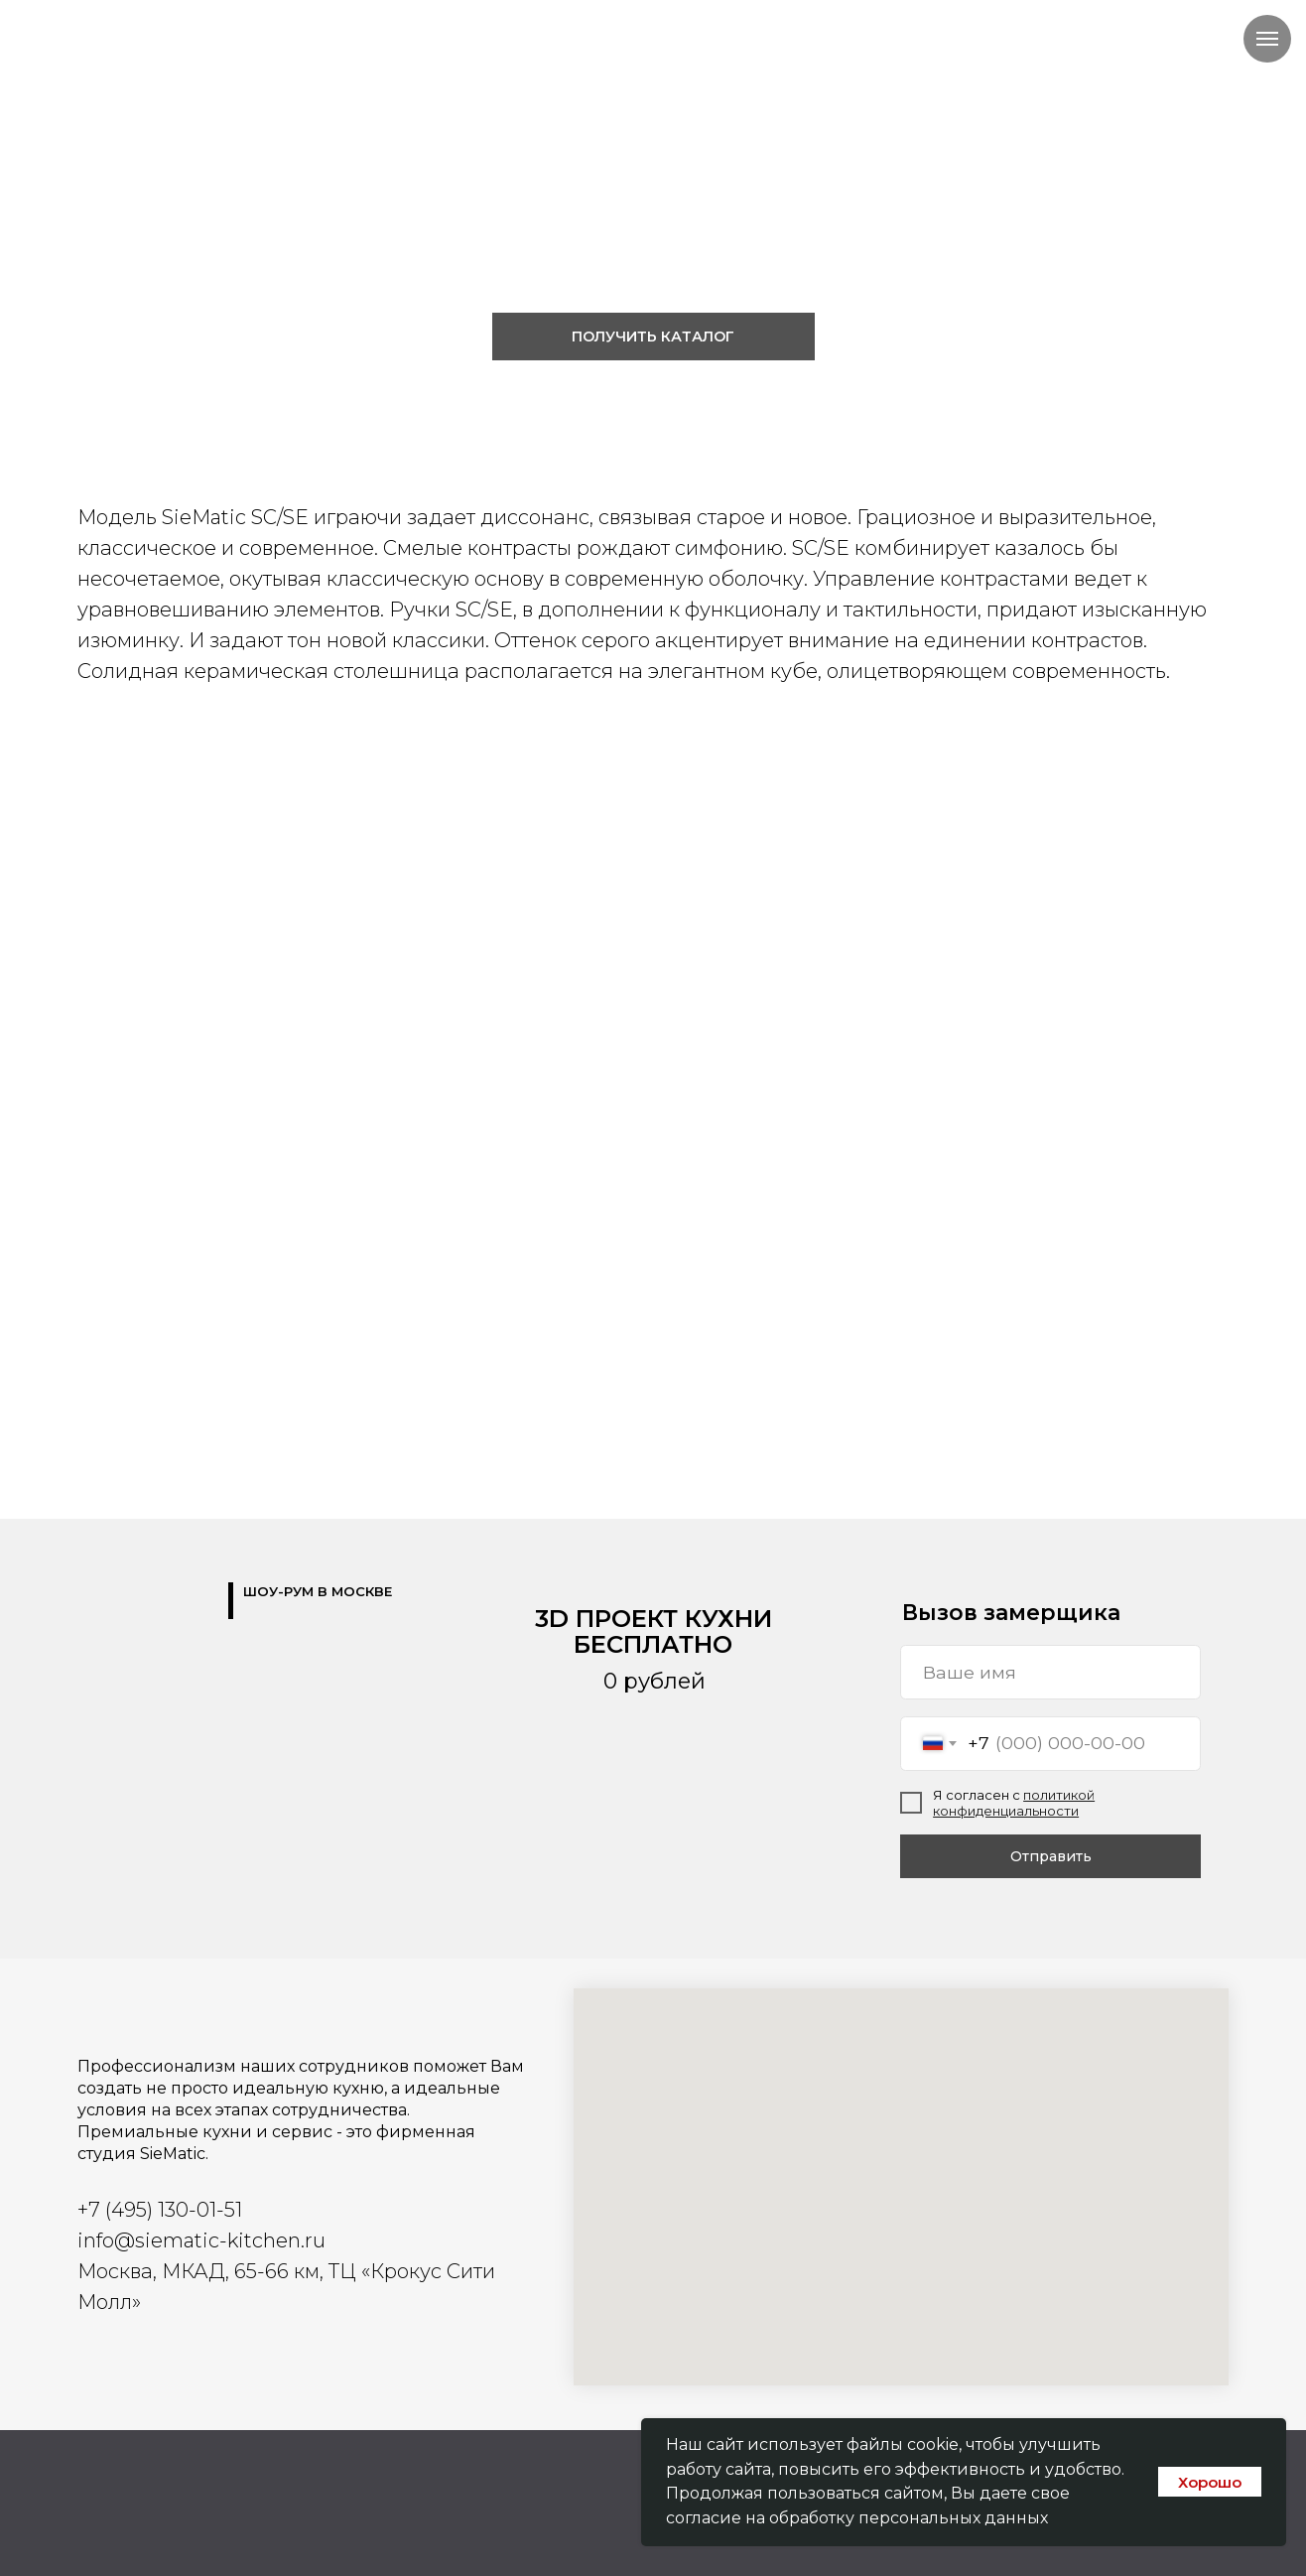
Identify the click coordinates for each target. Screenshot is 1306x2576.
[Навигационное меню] (1267, 39)
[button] (653, 336)
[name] (1050, 1672)
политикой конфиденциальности (1014, 1803)
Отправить (1051, 1856)
